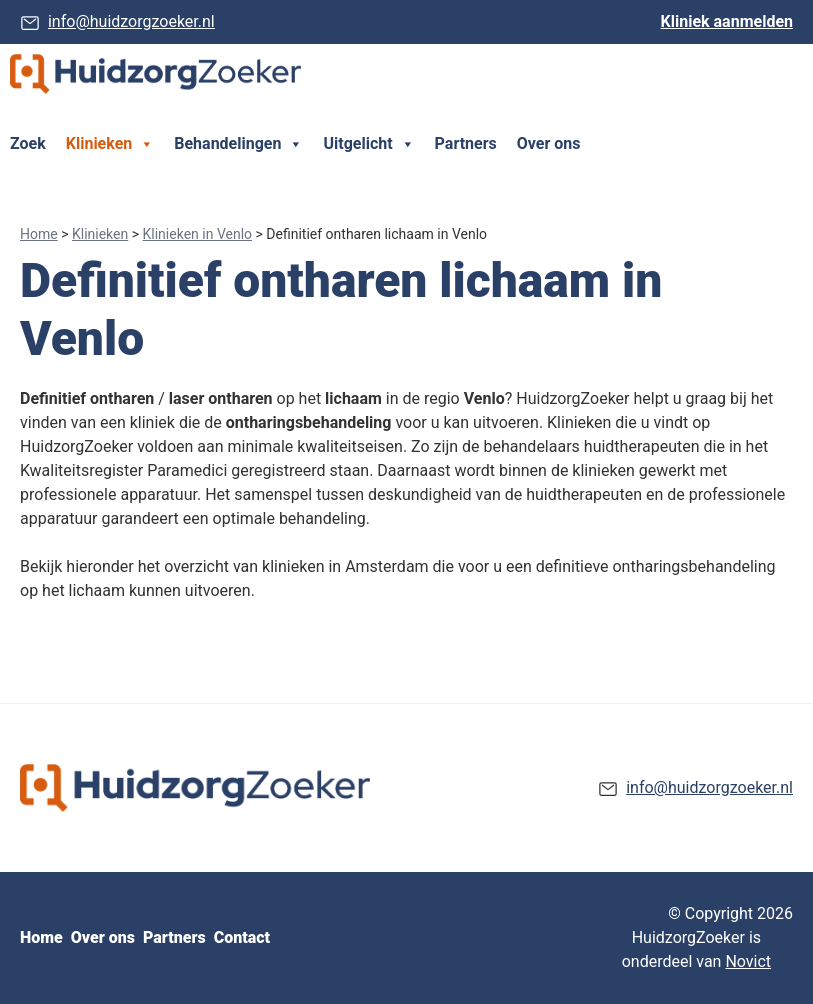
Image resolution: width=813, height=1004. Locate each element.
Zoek (28, 143)
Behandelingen (238, 144)
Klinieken (110, 144)
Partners (466, 143)
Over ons (549, 143)
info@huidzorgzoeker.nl (131, 21)
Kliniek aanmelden (727, 21)
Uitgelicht (368, 144)
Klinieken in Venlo (198, 234)
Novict (748, 961)
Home (39, 234)
